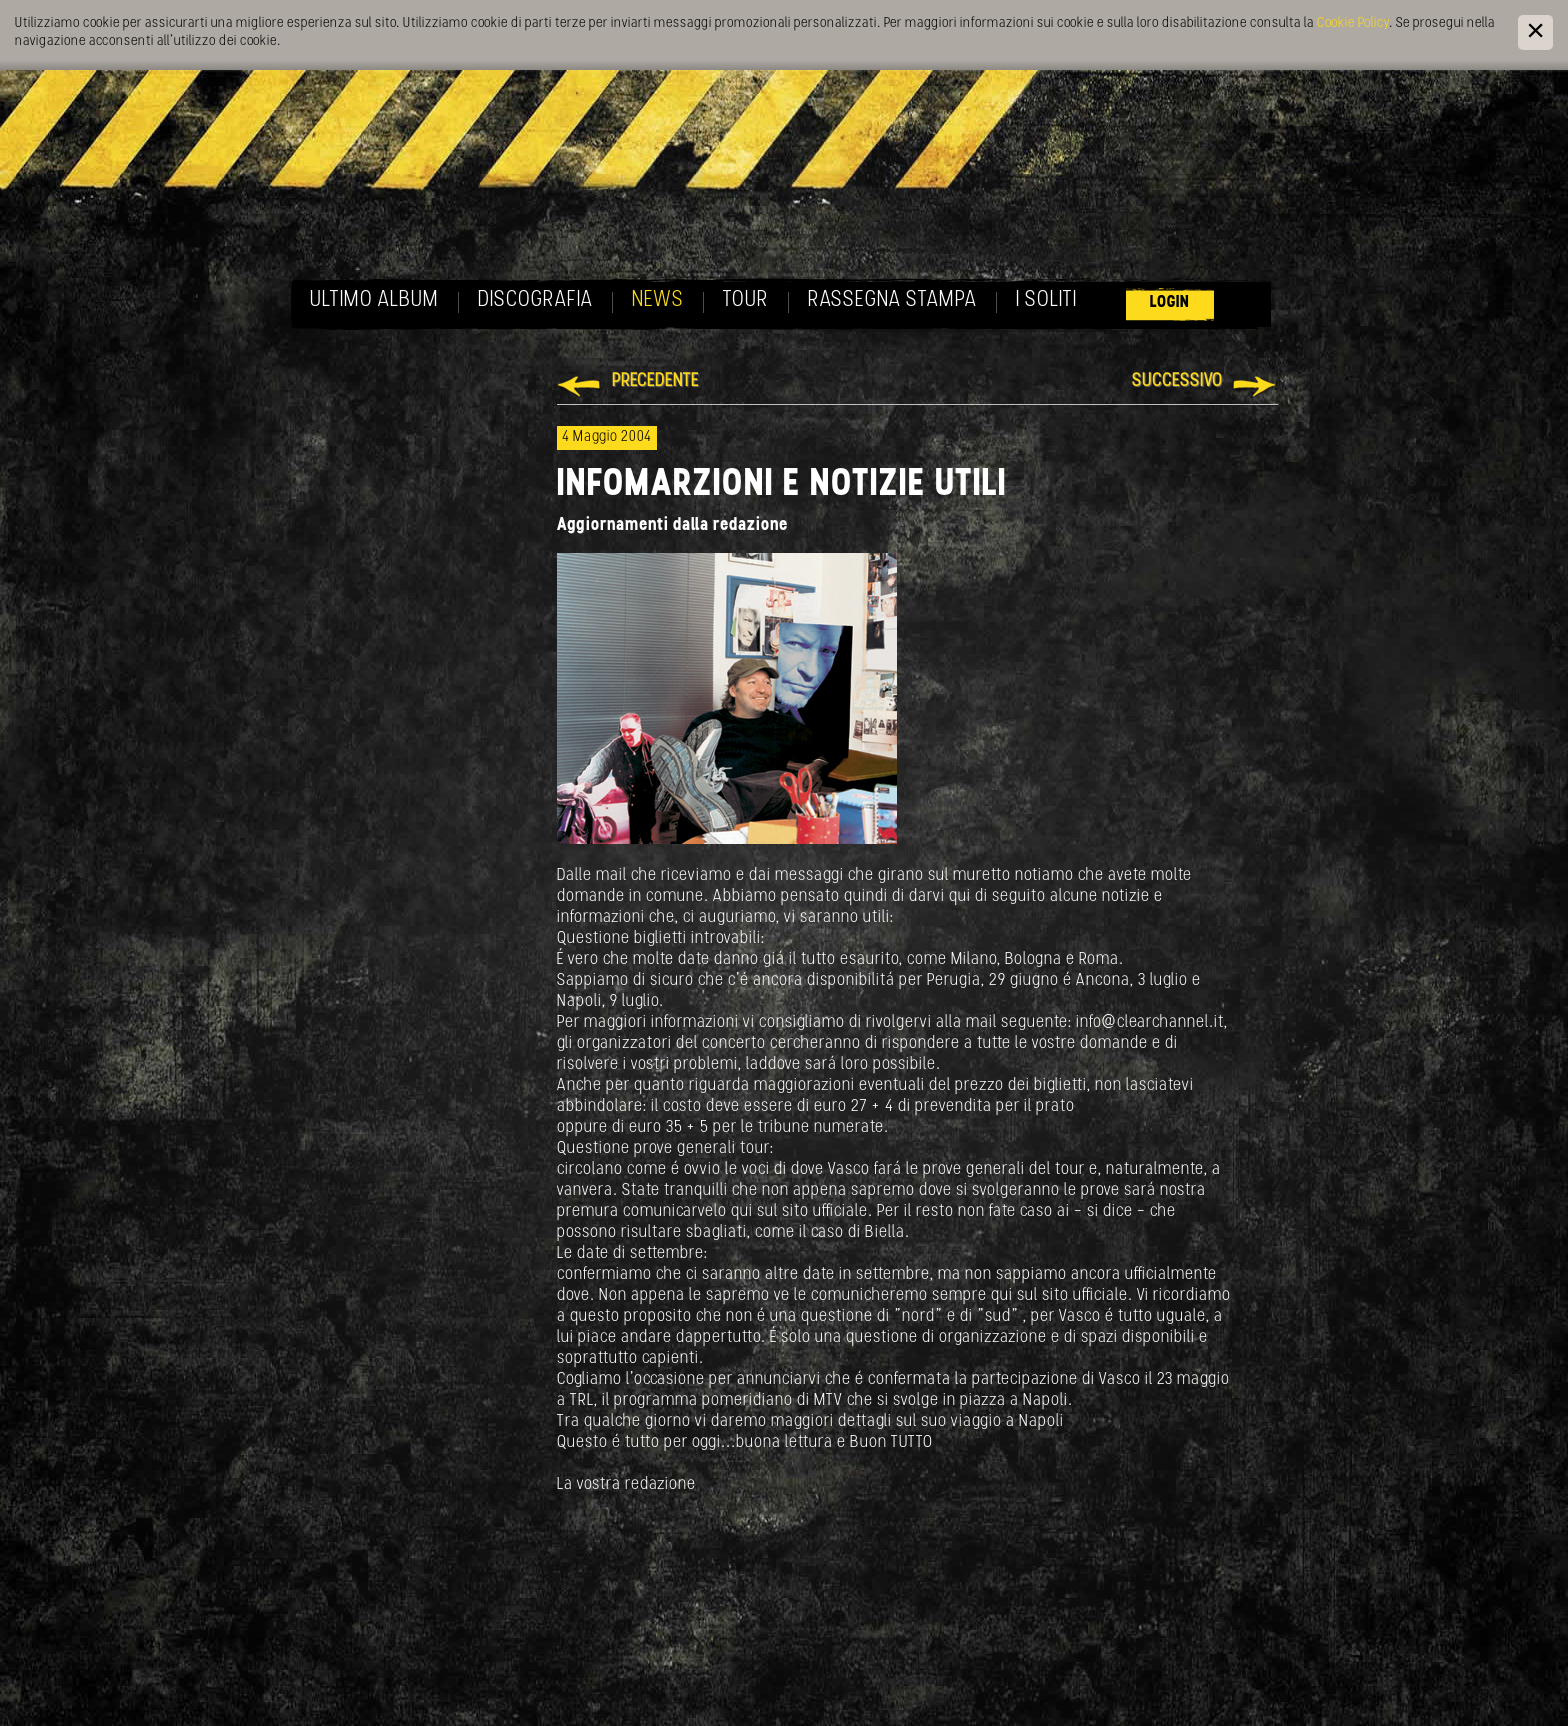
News (658, 300)
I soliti (1046, 300)
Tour (746, 300)
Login (1170, 302)
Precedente (655, 381)
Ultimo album (374, 300)
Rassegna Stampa (892, 300)
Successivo (1177, 381)
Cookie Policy (1353, 23)
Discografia (535, 300)
